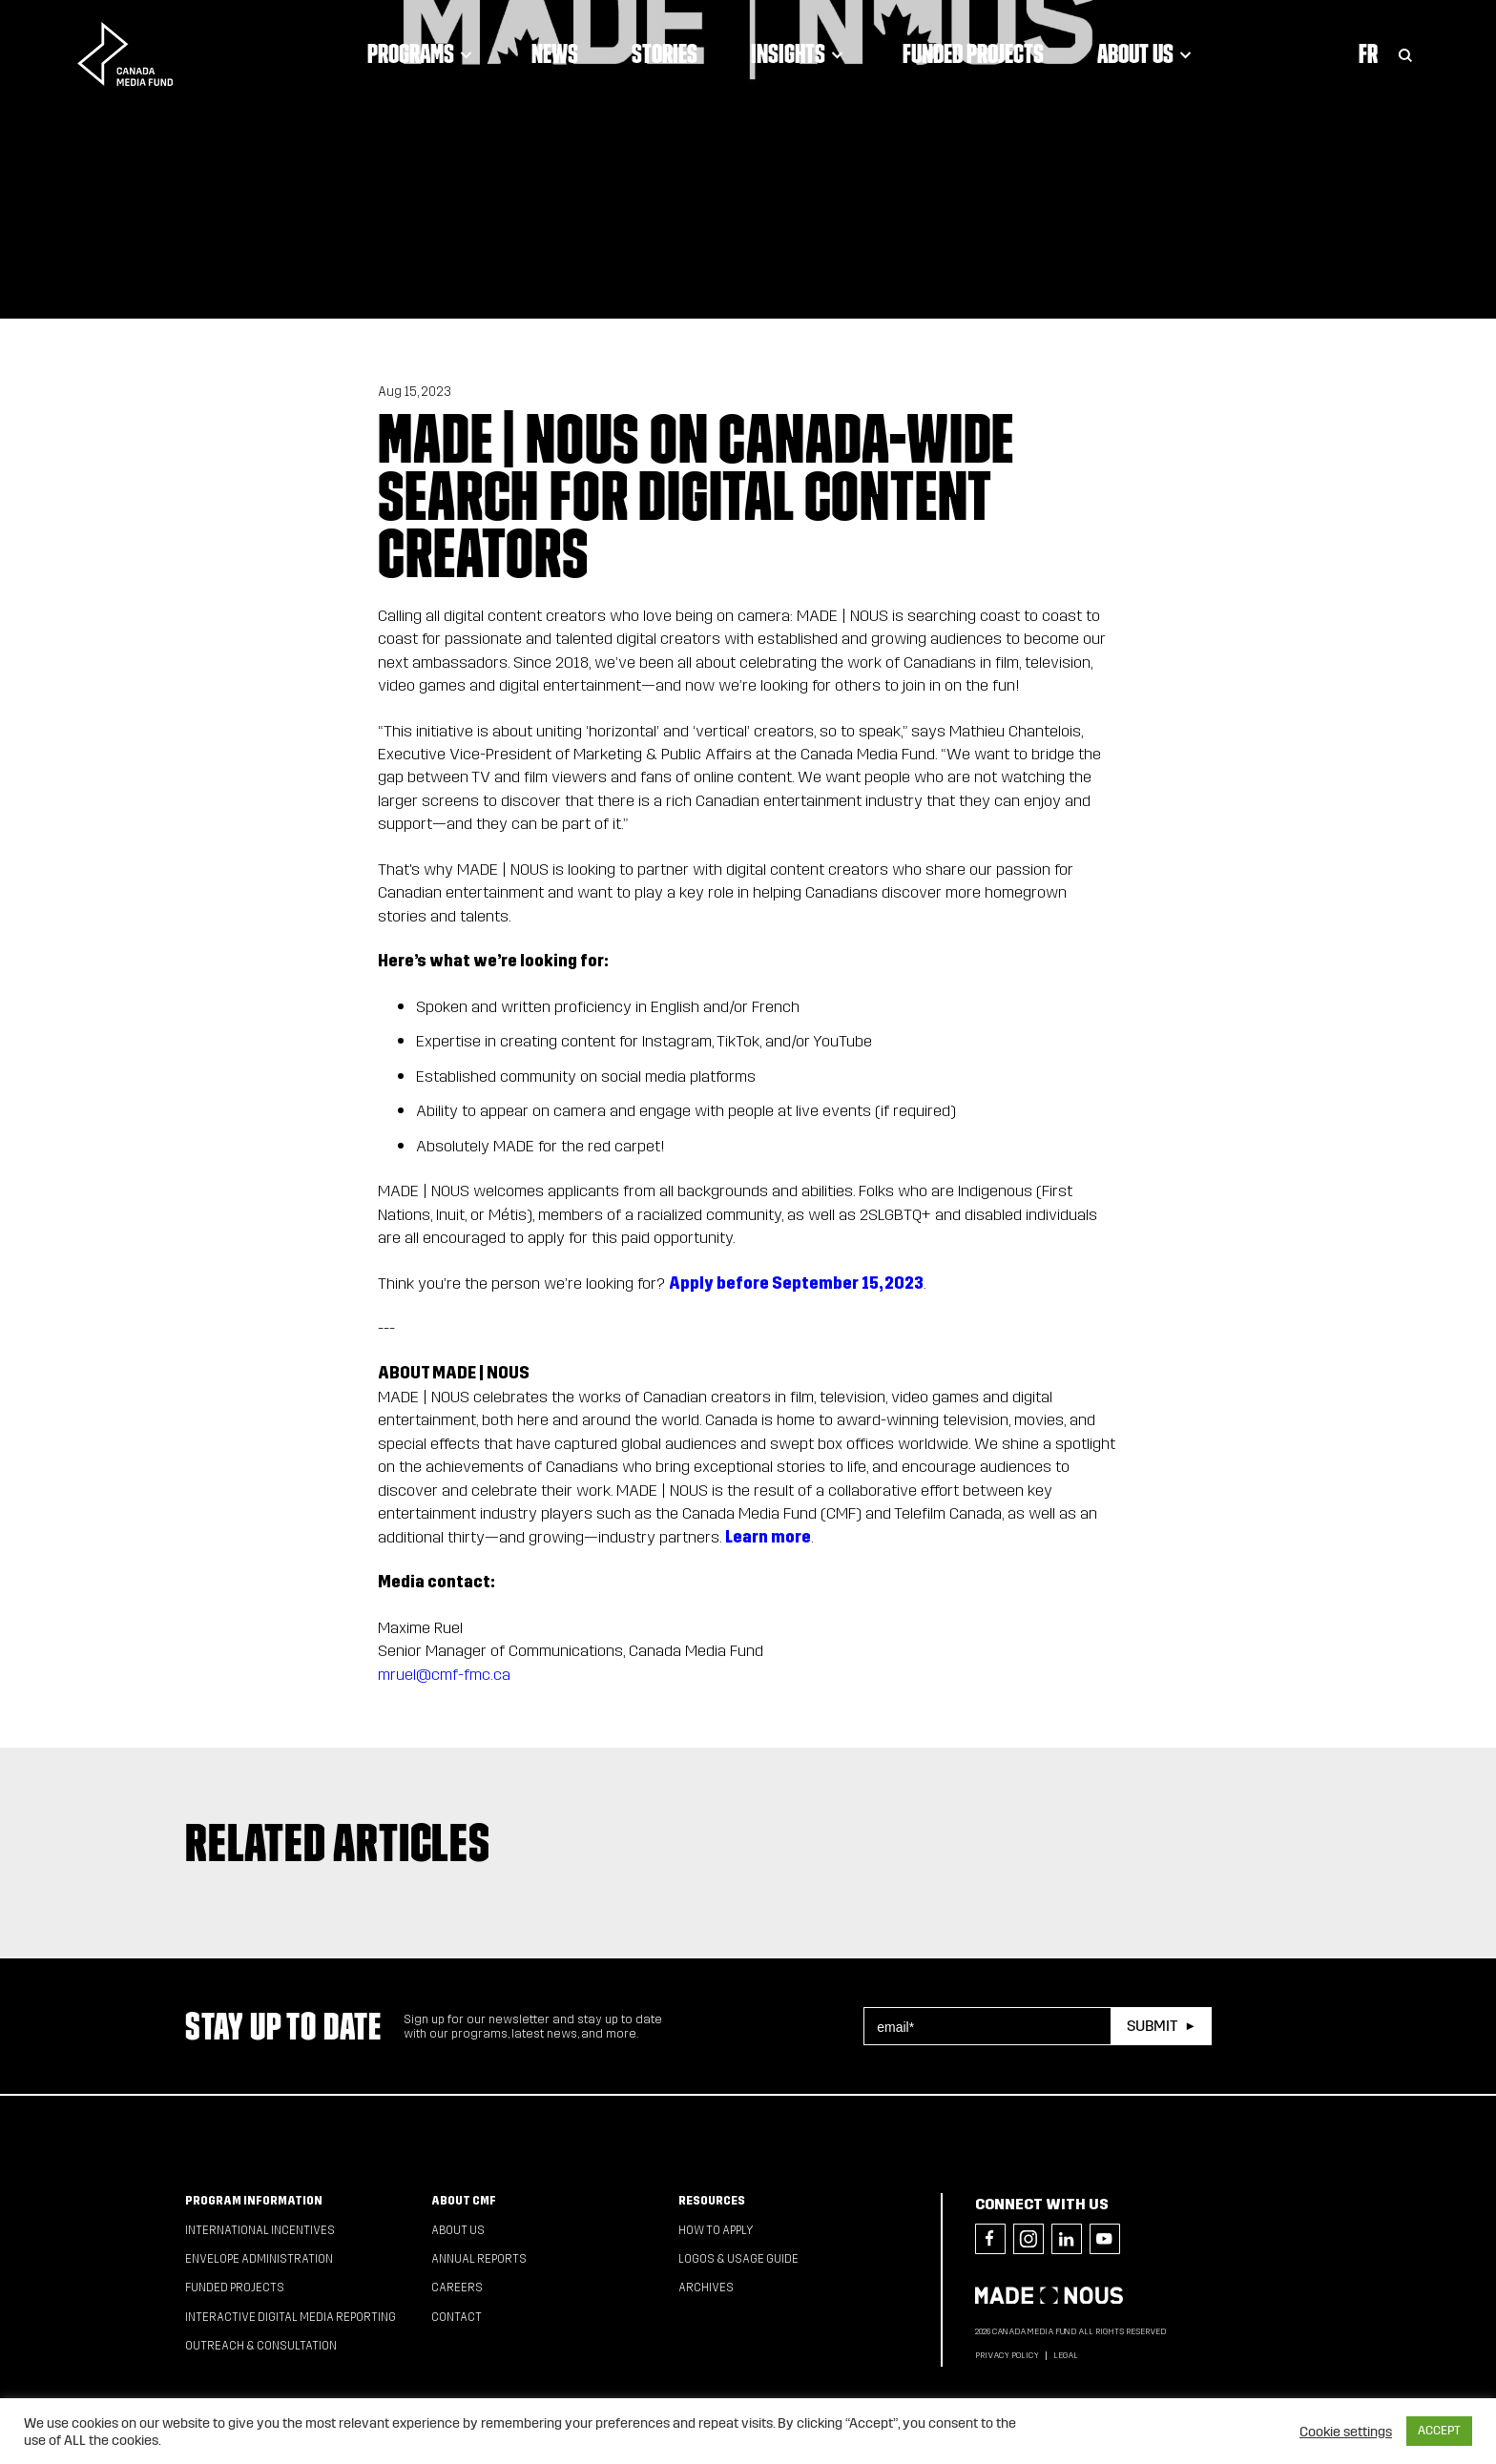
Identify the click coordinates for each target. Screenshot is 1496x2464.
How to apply (716, 2230)
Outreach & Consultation (261, 2345)
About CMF (463, 2200)
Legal (1065, 2355)
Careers (457, 2287)
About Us (1147, 53)
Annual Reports (479, 2259)
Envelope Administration (259, 2259)
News (554, 53)
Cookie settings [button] (1345, 2431)
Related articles (337, 1842)
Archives (706, 2287)
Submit (1152, 2026)
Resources (711, 2200)
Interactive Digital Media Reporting (290, 2317)
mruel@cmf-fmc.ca (444, 1675)
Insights (800, 53)
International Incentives (260, 2230)
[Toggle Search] (1405, 53)
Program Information (253, 2200)
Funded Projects (973, 53)
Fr (1368, 53)
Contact (456, 2317)
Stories (664, 53)
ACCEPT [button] (1439, 2430)
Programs (422, 53)
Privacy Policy (1007, 2355)
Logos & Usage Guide (738, 2259)
